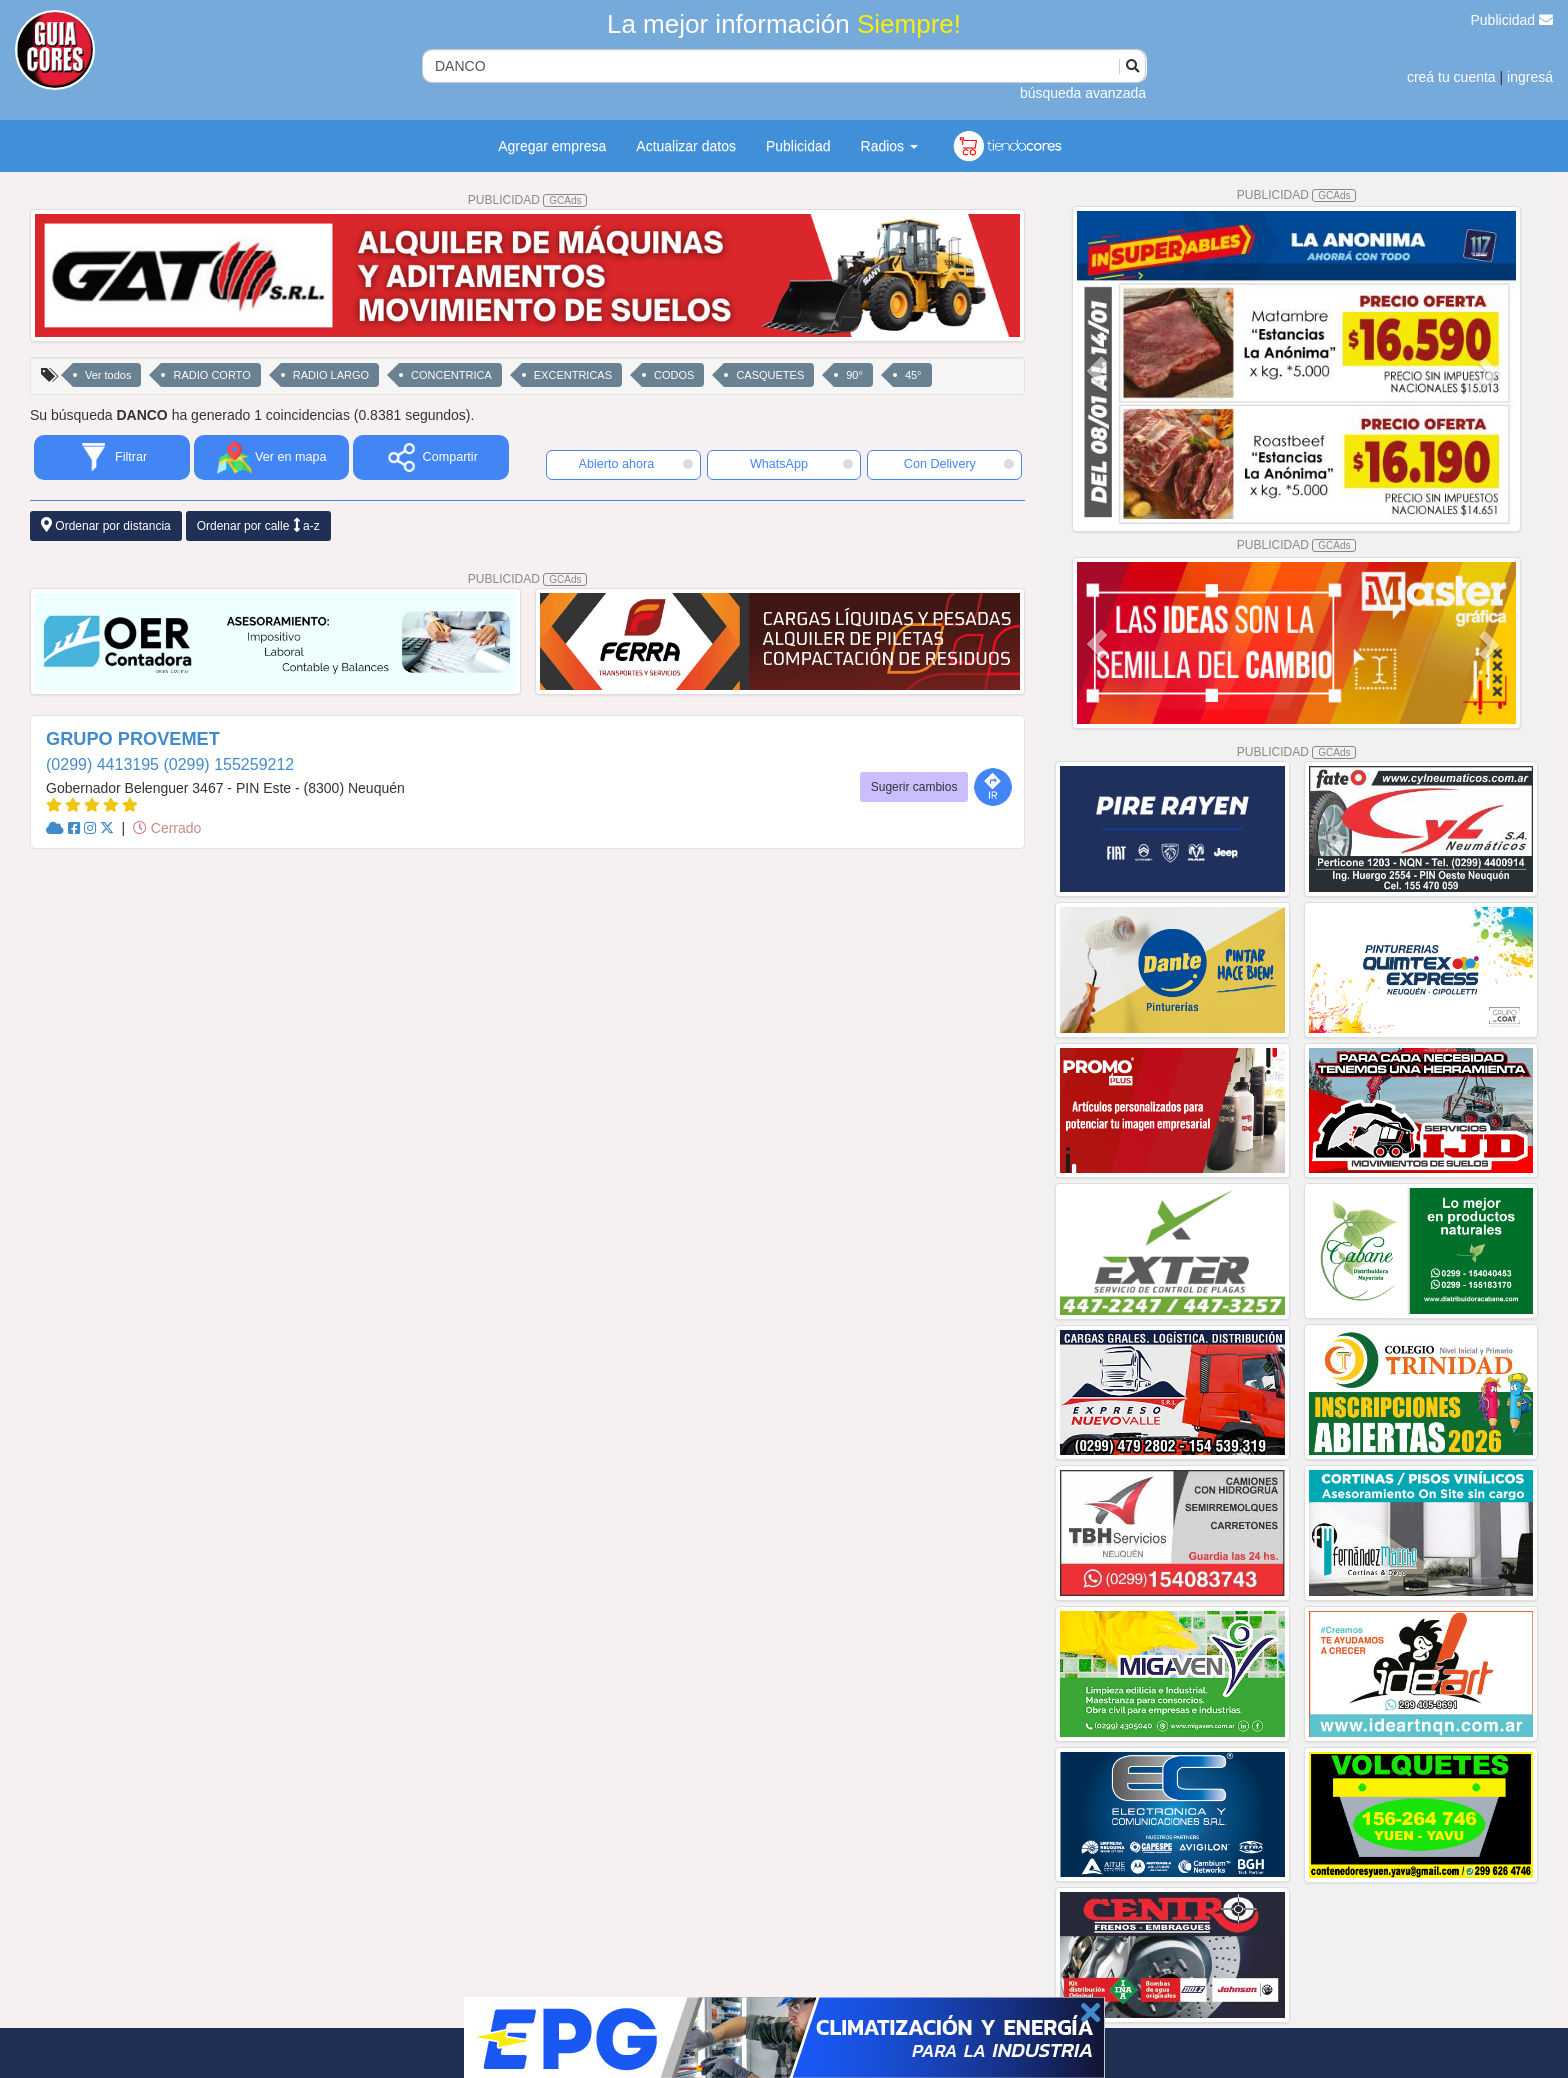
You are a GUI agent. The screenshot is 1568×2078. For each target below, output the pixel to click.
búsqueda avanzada (1083, 93)
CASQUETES (770, 375)
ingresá (1530, 77)
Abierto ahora (636, 464)
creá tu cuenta (1451, 77)
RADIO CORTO (211, 375)
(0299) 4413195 (104, 764)
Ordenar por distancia (106, 525)
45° (913, 375)
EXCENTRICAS (573, 375)
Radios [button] (889, 146)
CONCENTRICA (451, 375)
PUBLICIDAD (528, 200)
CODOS (674, 375)
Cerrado (167, 828)
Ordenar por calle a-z (258, 525)
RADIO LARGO (331, 375)
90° (854, 375)
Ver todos (108, 375)
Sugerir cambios (914, 787)
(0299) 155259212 (228, 764)
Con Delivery (959, 464)
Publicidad (1512, 20)
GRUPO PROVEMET (133, 739)
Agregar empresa (552, 146)
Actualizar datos (686, 146)
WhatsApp (802, 464)
